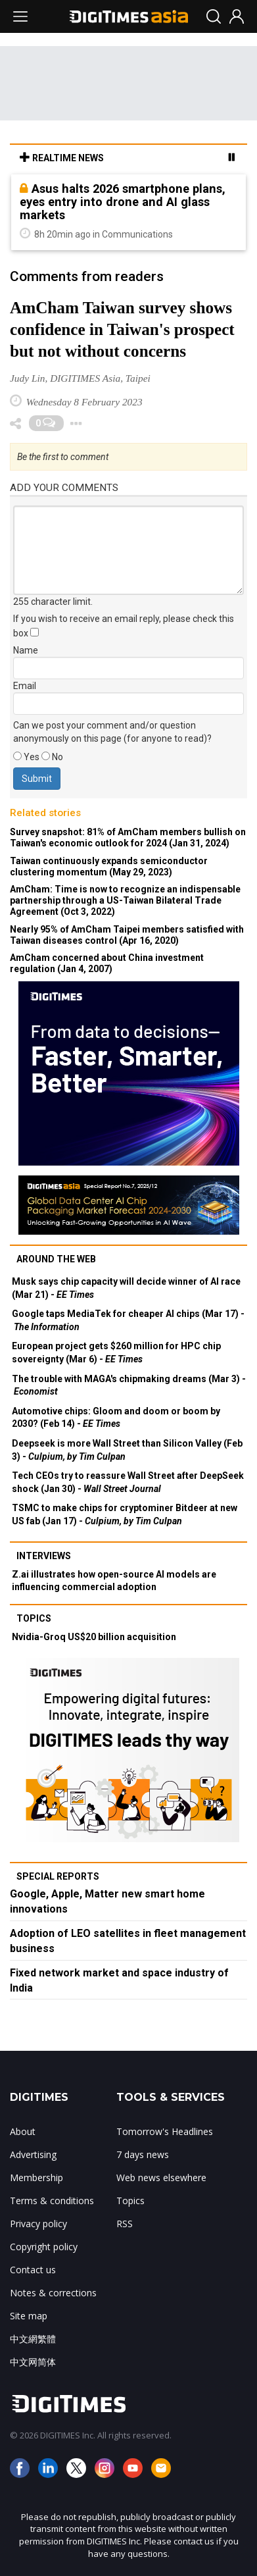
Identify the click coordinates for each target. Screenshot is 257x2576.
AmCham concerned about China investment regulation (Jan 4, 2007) (107, 963)
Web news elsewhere (161, 2177)
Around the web (56, 1259)
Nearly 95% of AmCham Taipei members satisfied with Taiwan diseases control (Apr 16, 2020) (127, 935)
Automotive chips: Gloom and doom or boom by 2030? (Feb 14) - (116, 1418)
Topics (33, 1618)
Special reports (57, 1876)
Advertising (33, 2154)
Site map (28, 2315)
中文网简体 (33, 2362)
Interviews (43, 1556)
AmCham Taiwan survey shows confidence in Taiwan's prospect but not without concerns (122, 329)
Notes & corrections (53, 2292)
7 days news (142, 2154)
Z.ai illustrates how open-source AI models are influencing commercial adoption (114, 1581)
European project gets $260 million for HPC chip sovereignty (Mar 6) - (116, 1352)
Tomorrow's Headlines (164, 2131)
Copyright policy (44, 2246)
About (22, 2131)
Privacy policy (38, 2223)
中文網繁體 (33, 2338)
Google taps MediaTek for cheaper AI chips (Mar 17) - (128, 1320)
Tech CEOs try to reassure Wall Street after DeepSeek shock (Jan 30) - (128, 1482)
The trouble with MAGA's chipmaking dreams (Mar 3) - (129, 1385)
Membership (36, 2177)
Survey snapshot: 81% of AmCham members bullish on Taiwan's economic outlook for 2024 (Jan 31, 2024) (128, 837)
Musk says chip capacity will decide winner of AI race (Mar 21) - (126, 1288)
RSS (124, 2223)
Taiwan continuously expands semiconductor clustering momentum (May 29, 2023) (109, 866)
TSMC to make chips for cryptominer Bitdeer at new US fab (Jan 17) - (124, 1514)
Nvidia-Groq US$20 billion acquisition (94, 1637)
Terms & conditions (52, 2200)
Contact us (33, 2269)
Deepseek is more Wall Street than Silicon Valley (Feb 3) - (127, 1450)
